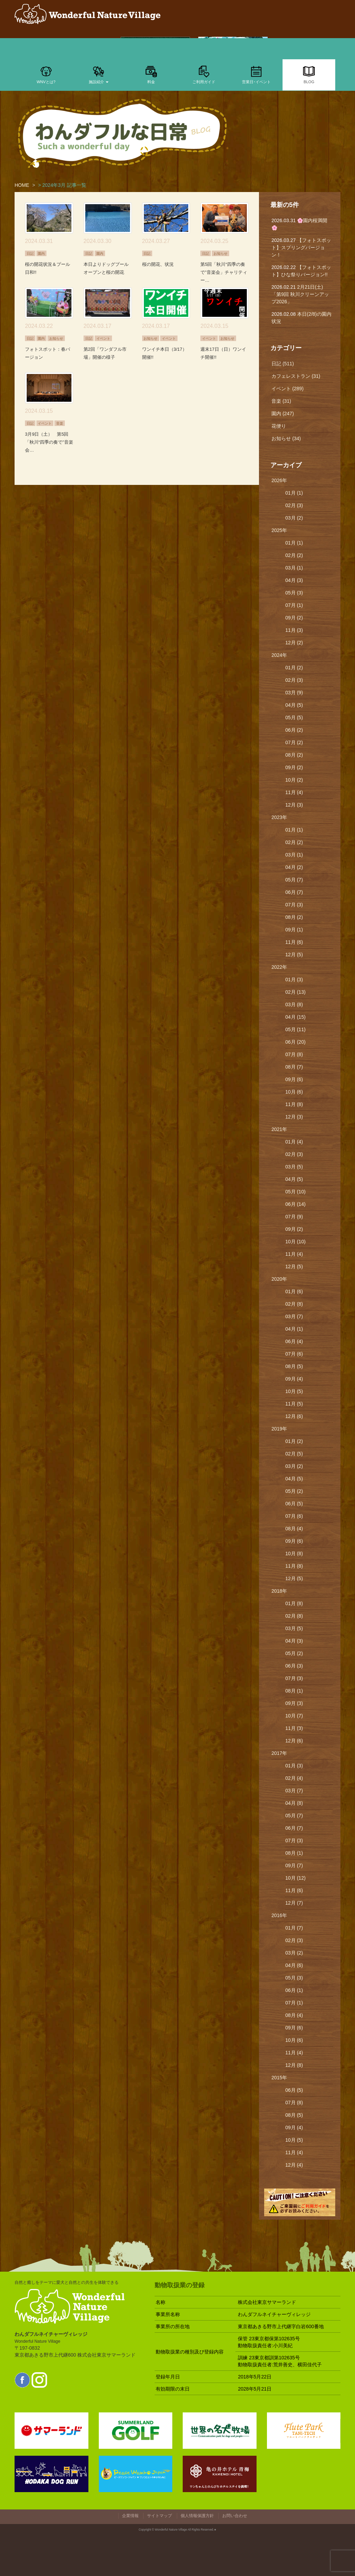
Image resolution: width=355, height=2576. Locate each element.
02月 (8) (294, 1304)
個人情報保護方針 (197, 2515)
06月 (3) (294, 1666)
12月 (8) (294, 2065)
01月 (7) (294, 1928)
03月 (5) (294, 1166)
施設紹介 (99, 74)
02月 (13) (295, 992)
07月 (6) (294, 1354)
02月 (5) (294, 1453)
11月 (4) (294, 792)
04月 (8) (294, 1803)
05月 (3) (294, 592)
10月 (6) (294, 1092)
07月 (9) (294, 1216)
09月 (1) (294, 929)
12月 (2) (294, 642)
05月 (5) (294, 717)
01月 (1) (294, 493)
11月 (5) (294, 1404)
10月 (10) (295, 1241)
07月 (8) (294, 1054)
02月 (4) (294, 1778)
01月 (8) (294, 1603)
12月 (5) (294, 954)
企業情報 (130, 2515)
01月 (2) (294, 667)
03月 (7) (294, 1316)
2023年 (279, 817)
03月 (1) (294, 568)
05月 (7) (294, 879)
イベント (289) (287, 388)
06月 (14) (295, 1204)
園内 (41, 253)
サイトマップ (159, 2515)
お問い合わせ (234, 2515)
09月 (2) (294, 617)
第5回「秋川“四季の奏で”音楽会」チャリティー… (223, 272)
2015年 (279, 2077)
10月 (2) (294, 780)
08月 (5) (294, 1366)
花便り (278, 426)
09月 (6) (294, 1079)
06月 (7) (294, 892)
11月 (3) (294, 630)
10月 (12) (295, 1878)
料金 (151, 74)
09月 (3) (294, 1703)
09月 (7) (294, 1865)
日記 (30, 253)
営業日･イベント (256, 74)
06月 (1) (294, 1990)
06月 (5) (294, 1503)
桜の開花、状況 (158, 264)
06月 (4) (294, 1341)
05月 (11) (295, 1029)
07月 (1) (294, 605)
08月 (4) (294, 1528)
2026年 (279, 480)
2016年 (279, 1915)
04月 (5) (294, 705)
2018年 (279, 1591)
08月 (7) (294, 1067)
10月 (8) (294, 1553)
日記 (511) (282, 363)
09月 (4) (294, 1379)
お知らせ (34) (286, 438)
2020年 (279, 1279)
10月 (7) (294, 1715)
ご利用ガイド (203, 74)
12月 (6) (294, 1416)
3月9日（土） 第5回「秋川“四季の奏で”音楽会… (49, 442)
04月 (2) (294, 867)
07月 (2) (294, 742)
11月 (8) (294, 1104)
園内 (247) (282, 413)
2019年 (279, 1428)
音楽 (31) (281, 401)
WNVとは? (46, 74)
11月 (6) (294, 942)
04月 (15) (295, 1017)
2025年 (279, 530)
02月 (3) (294, 505)
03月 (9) (294, 692)
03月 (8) (294, 1004)
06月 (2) (294, 730)
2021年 (279, 1129)
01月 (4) (294, 1142)
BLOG (309, 74)
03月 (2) (294, 518)
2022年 (279, 967)
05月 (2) (294, 1491)
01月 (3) (294, 979)
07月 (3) (294, 904)
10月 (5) (294, 1391)
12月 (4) (294, 2165)
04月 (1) (294, 1329)
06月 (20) (295, 1042)
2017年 (279, 1753)
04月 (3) (294, 580)
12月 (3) (294, 805)
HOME (22, 185)
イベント (103, 338)
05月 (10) (295, 1191)
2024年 (279, 655)
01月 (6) (294, 1291)
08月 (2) (294, 755)
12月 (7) (294, 1903)
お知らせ (220, 253)
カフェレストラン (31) (295, 376)
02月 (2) (294, 555)
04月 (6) (294, 1965)
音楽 (59, 423)
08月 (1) (294, 1691)
